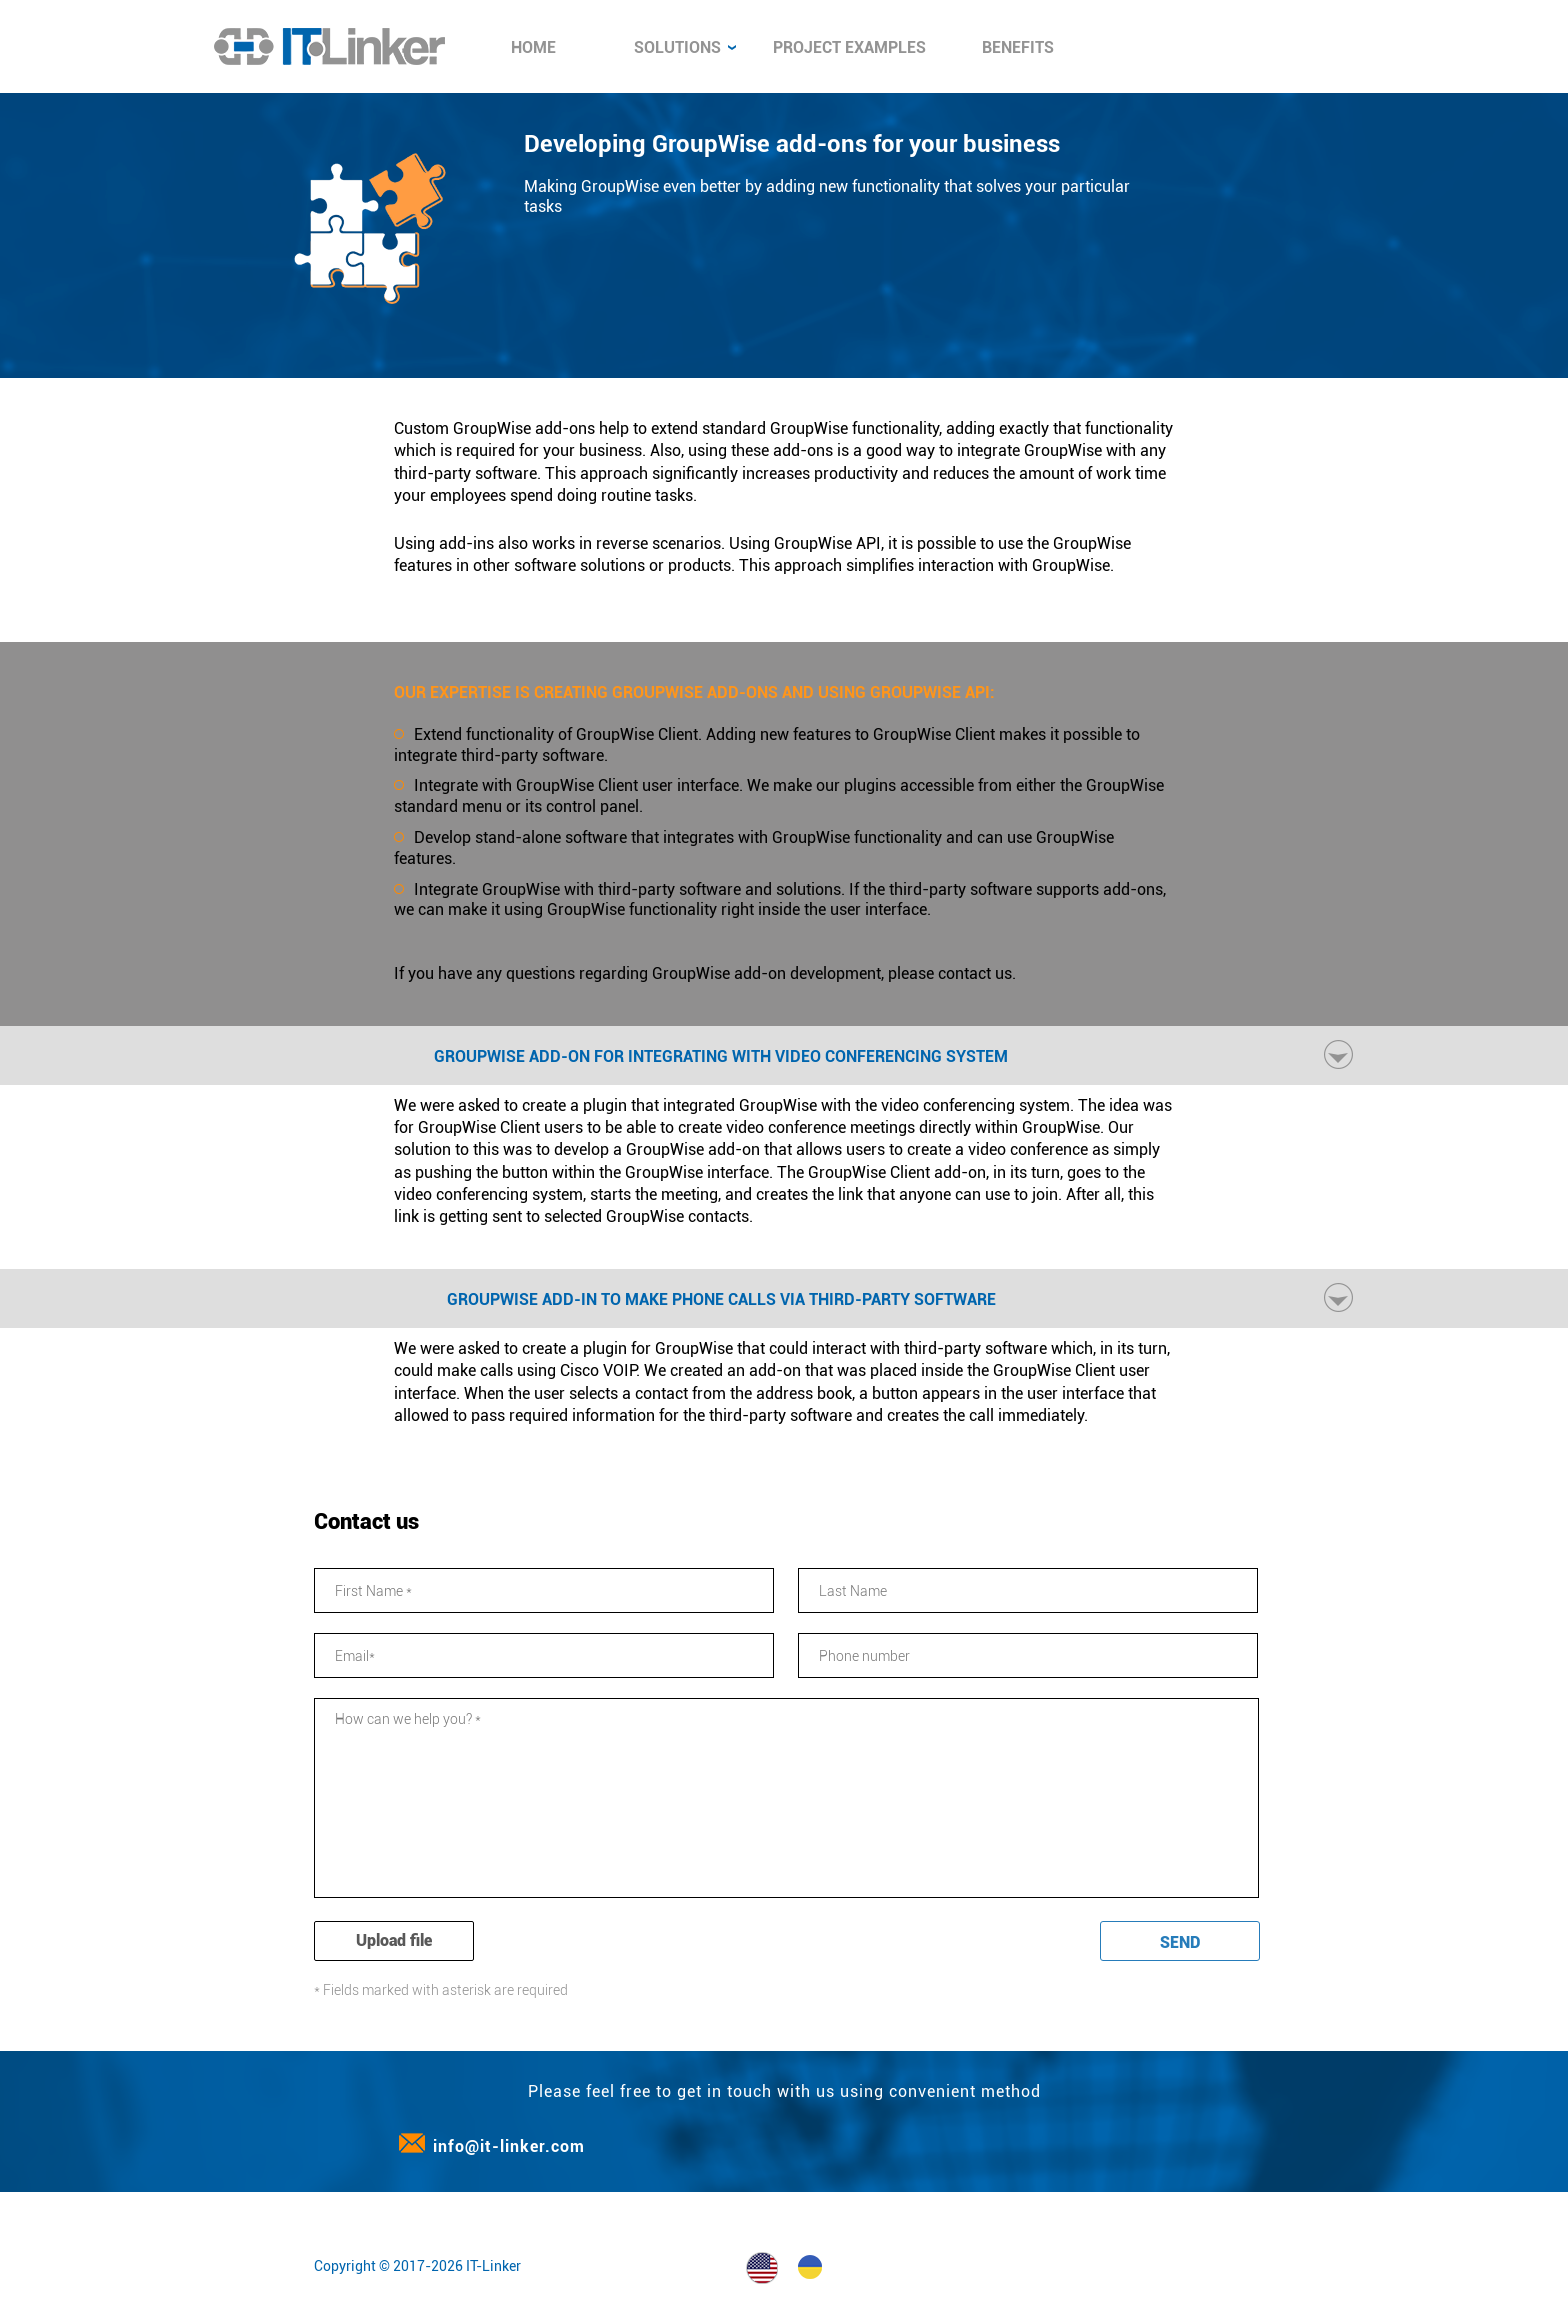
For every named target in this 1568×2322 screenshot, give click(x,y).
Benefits (1018, 47)
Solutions (685, 47)
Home (533, 47)
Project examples (849, 47)
